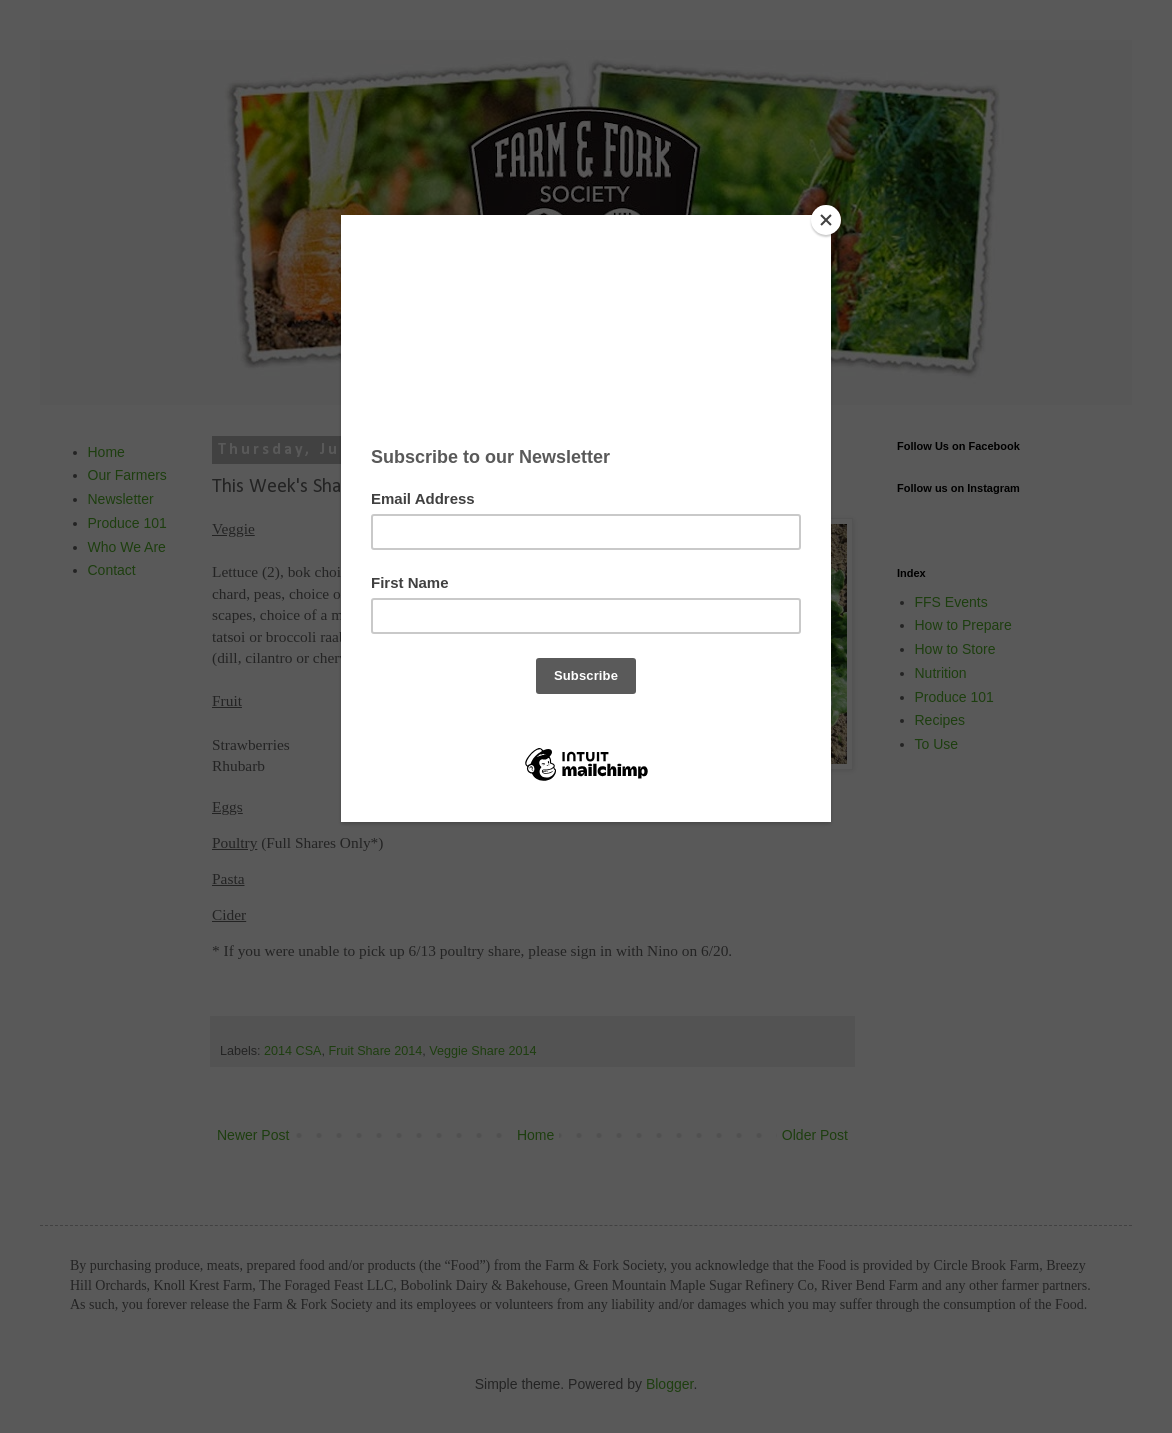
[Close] (826, 220)
